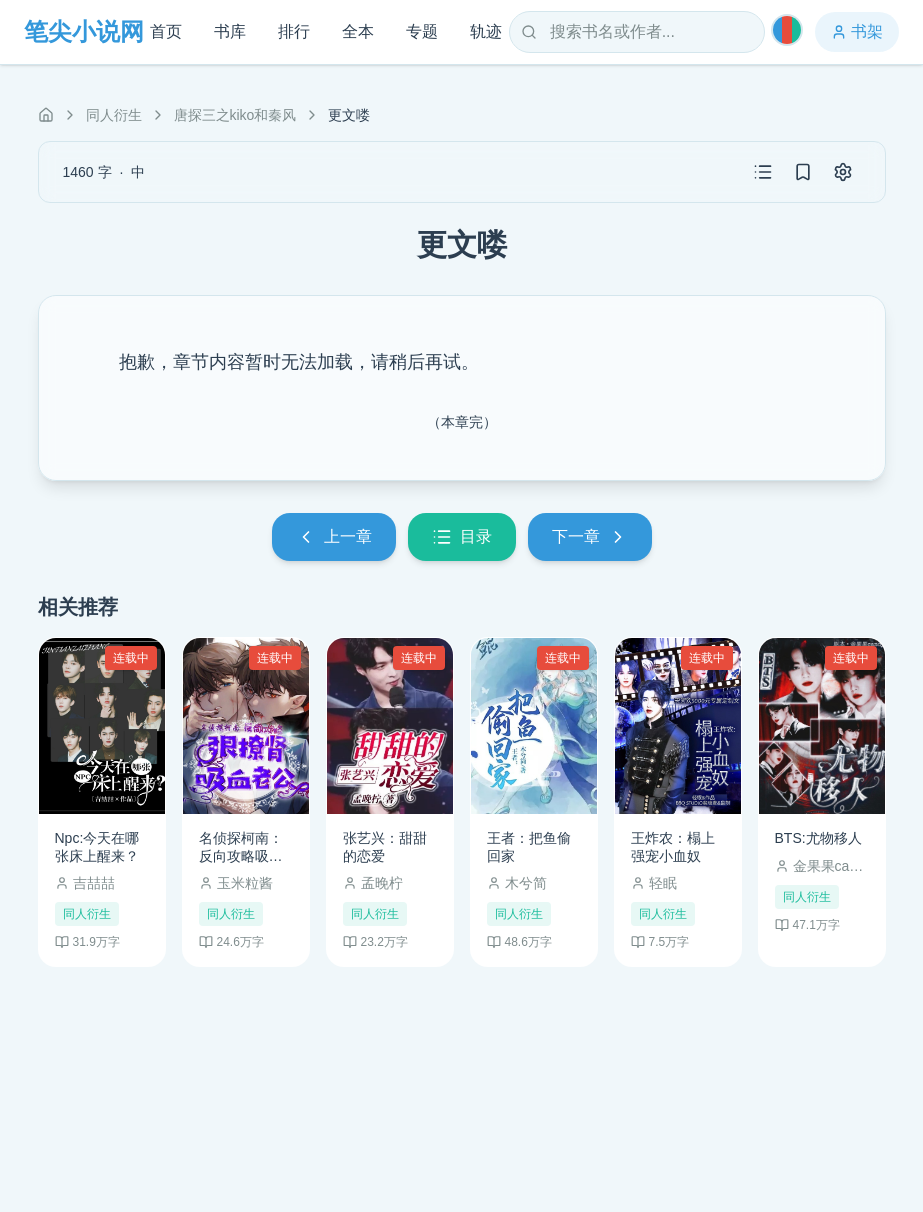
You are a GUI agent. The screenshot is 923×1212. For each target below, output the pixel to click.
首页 (166, 31)
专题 (422, 31)
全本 (358, 31)
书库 (230, 31)
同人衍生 (114, 115)
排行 (294, 31)
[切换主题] (787, 30)
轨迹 (486, 31)
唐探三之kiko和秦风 (235, 115)
